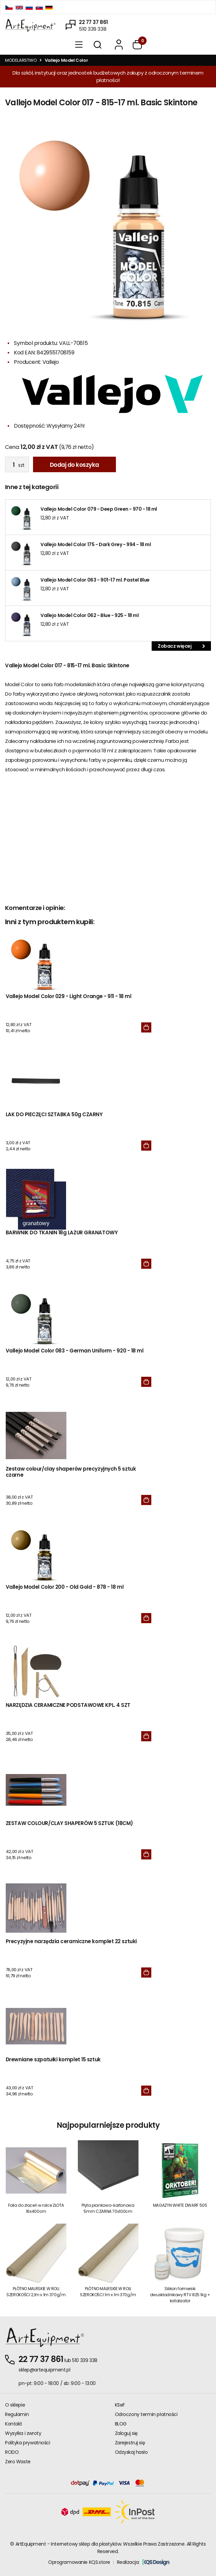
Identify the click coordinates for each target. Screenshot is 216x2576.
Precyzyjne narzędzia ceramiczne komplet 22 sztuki (71, 1941)
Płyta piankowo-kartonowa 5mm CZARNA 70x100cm (108, 2208)
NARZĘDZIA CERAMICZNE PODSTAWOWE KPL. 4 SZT (68, 1705)
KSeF (120, 2404)
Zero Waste (18, 2461)
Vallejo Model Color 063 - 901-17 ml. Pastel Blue (95, 579)
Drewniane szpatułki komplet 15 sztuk (53, 2060)
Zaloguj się (126, 2433)
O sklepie (15, 2404)
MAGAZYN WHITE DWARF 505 (180, 2205)
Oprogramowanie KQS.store (79, 2562)
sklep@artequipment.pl (44, 2369)
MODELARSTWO (21, 60)
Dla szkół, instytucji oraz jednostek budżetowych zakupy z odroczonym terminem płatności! (107, 76)
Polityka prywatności (27, 2442)
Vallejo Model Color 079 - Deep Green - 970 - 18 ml (98, 509)
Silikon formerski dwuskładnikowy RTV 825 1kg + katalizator (180, 2295)
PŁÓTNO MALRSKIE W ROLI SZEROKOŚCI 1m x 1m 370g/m (108, 2292)
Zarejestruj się (130, 2442)
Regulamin (17, 2414)
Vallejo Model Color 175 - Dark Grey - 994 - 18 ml (95, 544)
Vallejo (50, 362)
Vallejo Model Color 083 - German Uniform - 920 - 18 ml (75, 1351)
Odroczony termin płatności (146, 2414)
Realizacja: (143, 2562)
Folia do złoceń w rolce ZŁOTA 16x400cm (36, 2208)
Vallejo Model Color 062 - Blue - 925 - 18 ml (89, 615)
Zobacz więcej (181, 646)
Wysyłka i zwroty (23, 2433)
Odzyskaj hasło (131, 2452)
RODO (12, 2452)
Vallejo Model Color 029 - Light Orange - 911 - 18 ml (68, 996)
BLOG (121, 2423)
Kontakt (13, 2423)
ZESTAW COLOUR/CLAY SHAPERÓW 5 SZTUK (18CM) (69, 1823)
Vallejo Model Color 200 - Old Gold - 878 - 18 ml (64, 1587)
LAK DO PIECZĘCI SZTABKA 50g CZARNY (54, 1114)
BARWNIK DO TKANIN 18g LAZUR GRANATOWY (62, 1233)
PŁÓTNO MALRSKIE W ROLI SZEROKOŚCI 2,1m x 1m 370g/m (35, 2292)
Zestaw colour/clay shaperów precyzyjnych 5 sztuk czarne (71, 1472)
